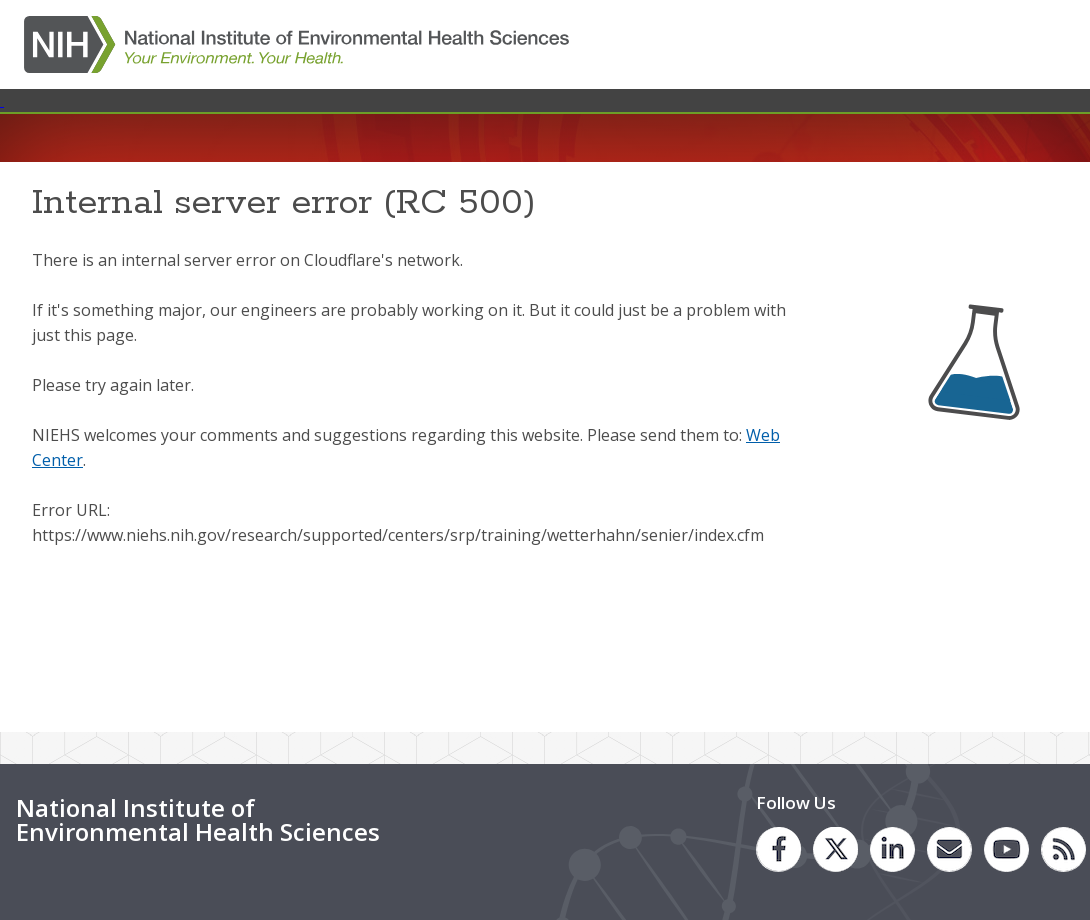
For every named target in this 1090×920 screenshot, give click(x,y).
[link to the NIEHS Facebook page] (778, 849)
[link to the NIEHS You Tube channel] (1006, 849)
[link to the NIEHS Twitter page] (835, 849)
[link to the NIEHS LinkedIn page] (892, 849)
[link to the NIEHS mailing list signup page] (949, 849)
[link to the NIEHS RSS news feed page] (1063, 849)
